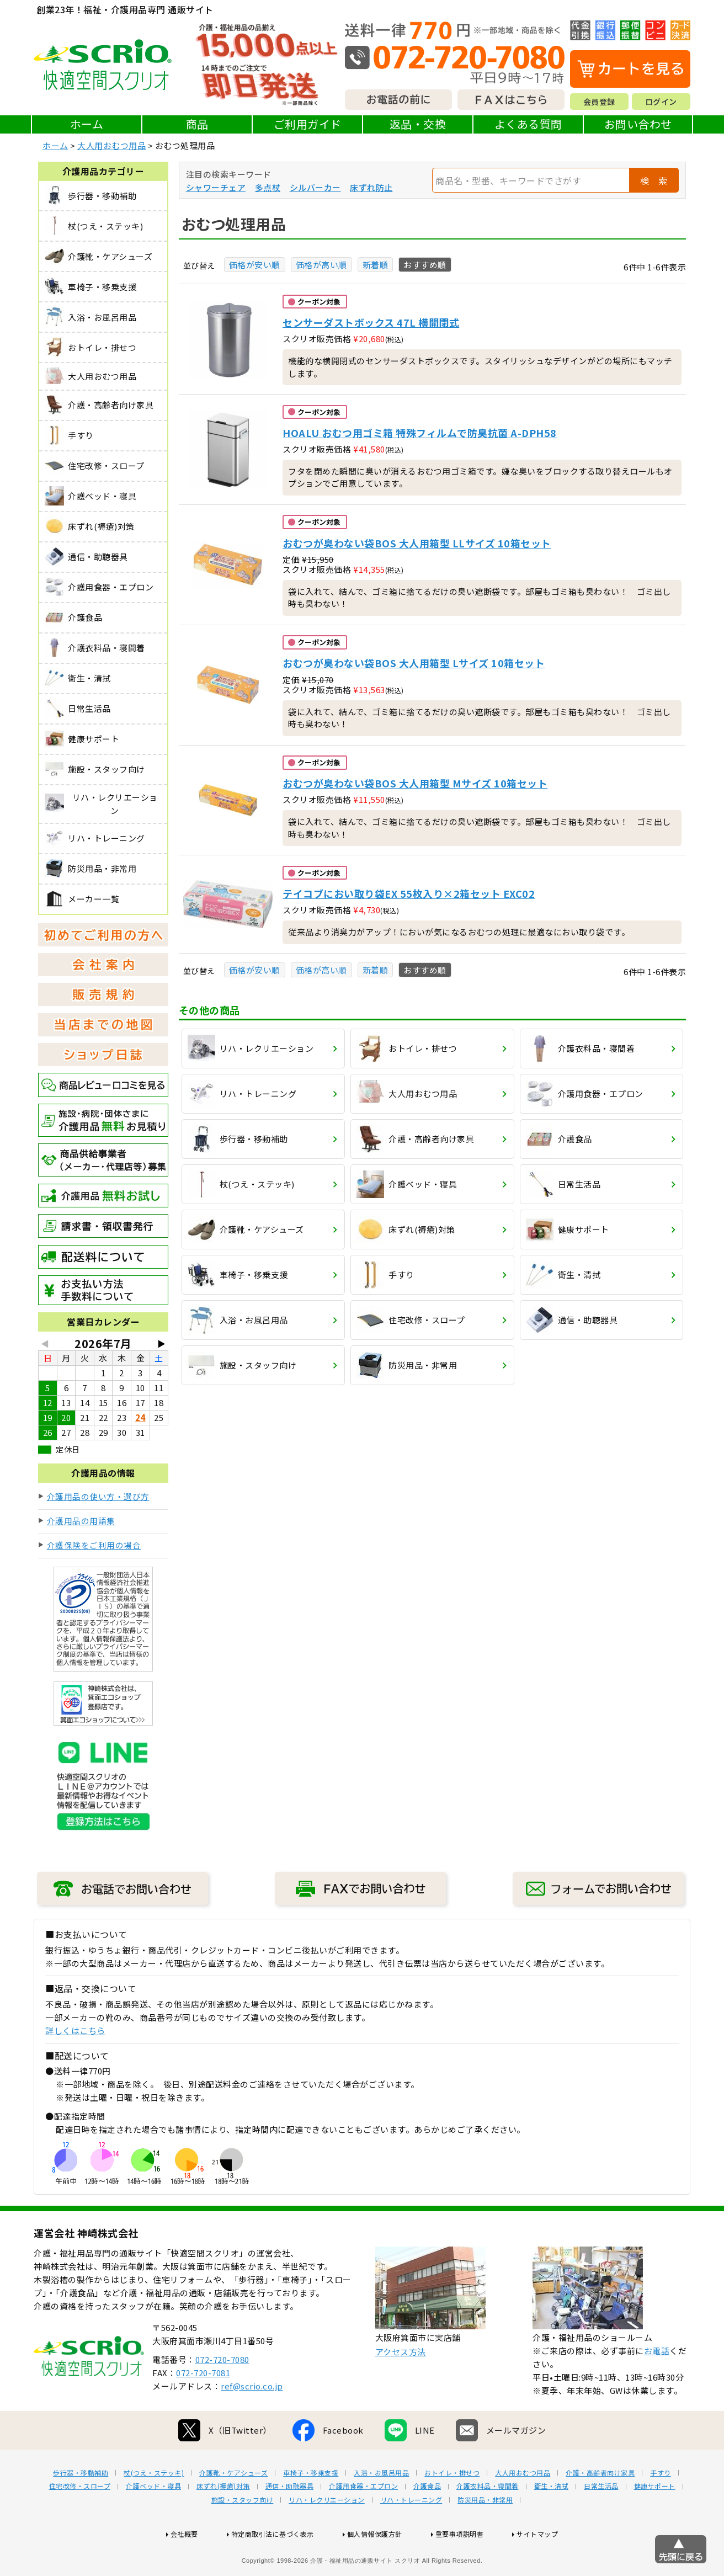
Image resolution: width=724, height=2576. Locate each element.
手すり (660, 2508)
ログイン (661, 101)
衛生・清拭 (551, 2521)
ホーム (87, 124)
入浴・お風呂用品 (381, 2508)
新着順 (375, 264)
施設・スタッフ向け (242, 2535)
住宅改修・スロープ (80, 2521)
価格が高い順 (321, 264)
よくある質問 (528, 124)
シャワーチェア (216, 187)
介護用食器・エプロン (363, 2521)
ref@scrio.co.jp (252, 2421)
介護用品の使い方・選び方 (98, 1496)
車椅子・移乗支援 (310, 2508)
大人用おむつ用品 (111, 145)
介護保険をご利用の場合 (94, 1545)
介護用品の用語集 (81, 1520)
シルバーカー (315, 187)
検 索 (654, 180)
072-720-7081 (203, 2408)
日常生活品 (601, 2521)
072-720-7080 (222, 2395)
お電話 (657, 2386)
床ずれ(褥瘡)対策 (223, 2521)
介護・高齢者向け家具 (600, 2508)
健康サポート (654, 2521)
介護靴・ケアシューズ (233, 2508)
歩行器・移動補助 (80, 2508)
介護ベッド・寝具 (153, 2521)
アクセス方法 (400, 2387)
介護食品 (427, 2521)
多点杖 (268, 187)
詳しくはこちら (75, 2030)
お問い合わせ (638, 124)
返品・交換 (418, 124)
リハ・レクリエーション (327, 2535)
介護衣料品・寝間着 (487, 2521)
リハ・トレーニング (411, 2535)
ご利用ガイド (308, 124)
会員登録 (599, 101)
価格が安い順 (254, 264)
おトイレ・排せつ (452, 2508)
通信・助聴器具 (289, 2521)
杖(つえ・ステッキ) (154, 2508)
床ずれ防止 (371, 187)
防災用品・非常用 (485, 2535)
